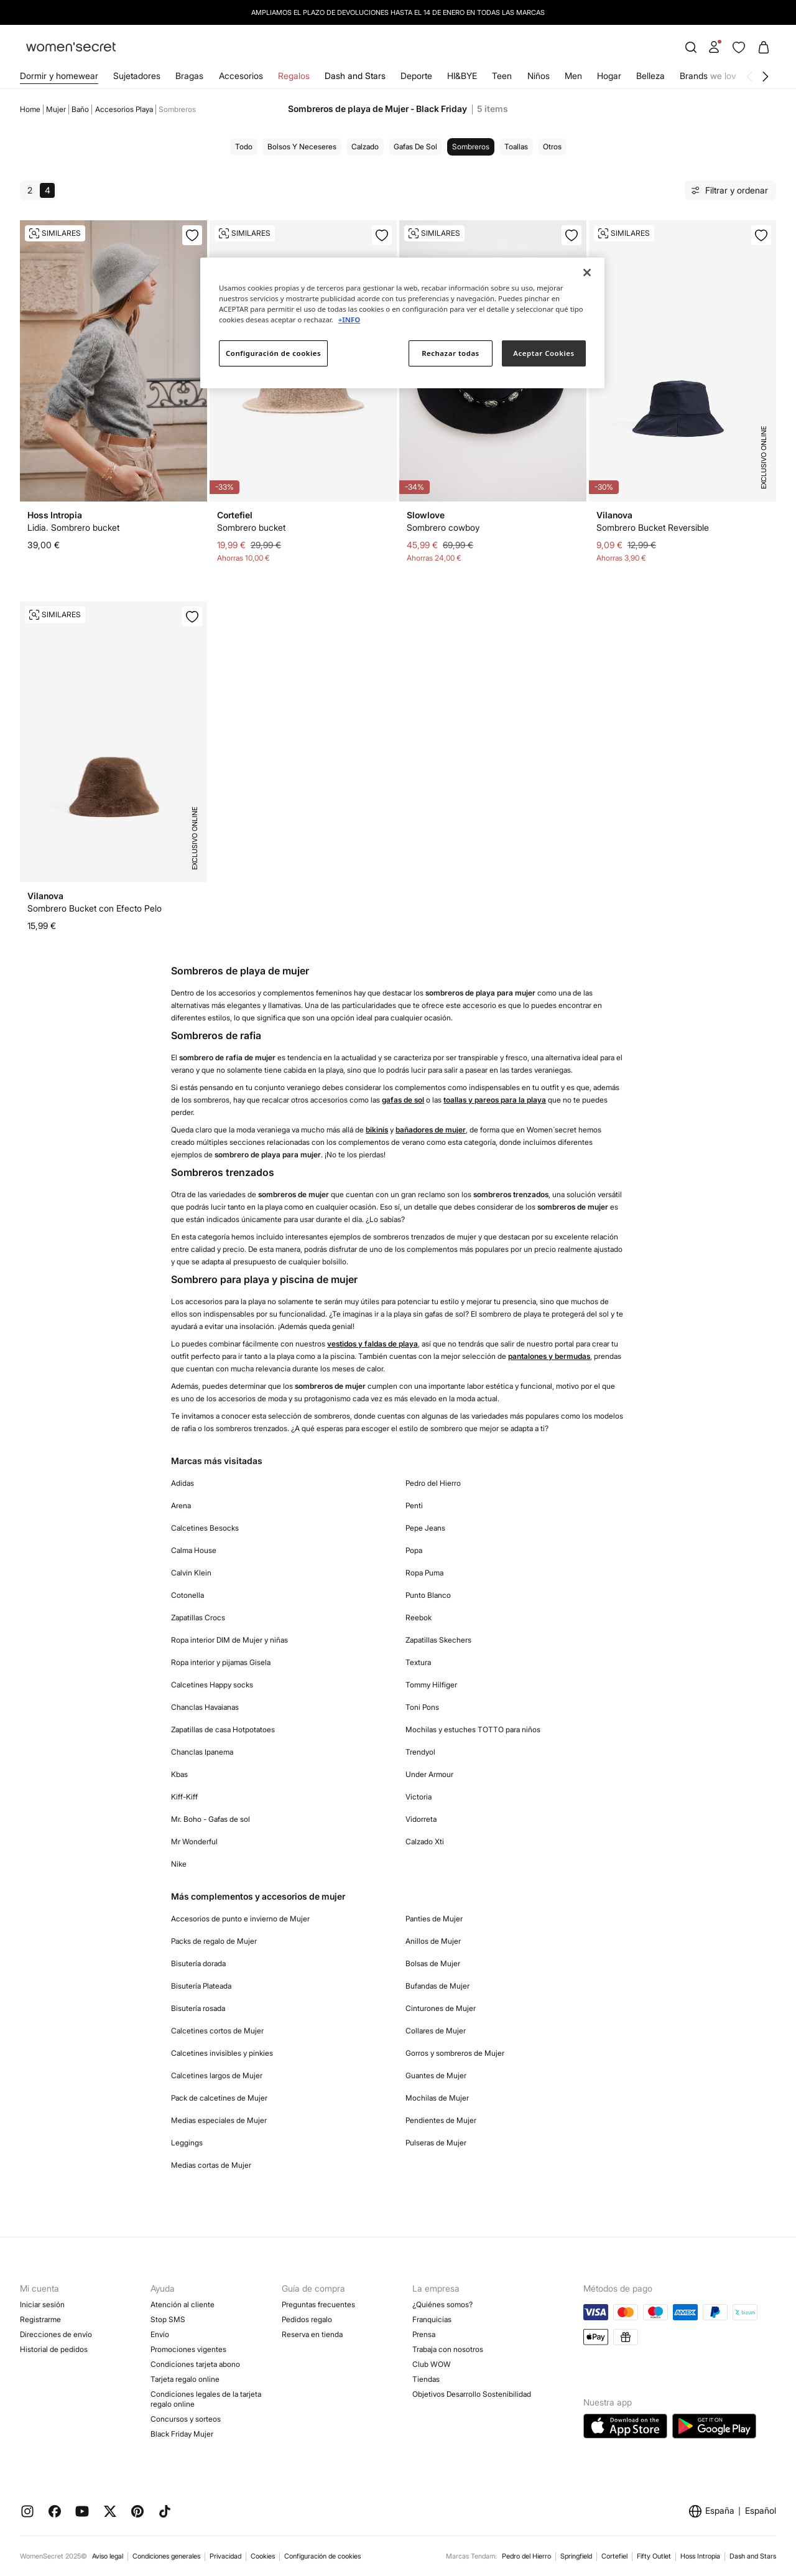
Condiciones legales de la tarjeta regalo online (205, 2399)
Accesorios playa (124, 109)
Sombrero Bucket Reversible (652, 527)
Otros (552, 146)
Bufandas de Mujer (437, 1985)
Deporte (416, 75)
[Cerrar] (587, 272)
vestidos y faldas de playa (372, 1343)
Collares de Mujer (435, 2030)
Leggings (187, 2142)
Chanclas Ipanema (202, 1752)
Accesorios (241, 75)
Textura (418, 1662)
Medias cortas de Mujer (211, 2165)
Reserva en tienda (312, 2334)
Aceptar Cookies (543, 353)
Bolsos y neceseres (301, 146)
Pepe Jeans (425, 1528)
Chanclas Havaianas (205, 1707)
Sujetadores (136, 75)
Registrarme (40, 2319)
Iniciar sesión (42, 2304)
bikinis (377, 1129)
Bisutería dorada (198, 1963)
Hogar (609, 75)
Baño (80, 109)
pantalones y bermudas (549, 1356)
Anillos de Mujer (433, 1941)
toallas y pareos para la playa (494, 1099)
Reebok (418, 1617)
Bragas (189, 75)
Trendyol (420, 1752)
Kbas (179, 1774)
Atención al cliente (182, 2304)
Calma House (193, 1550)
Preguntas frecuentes (318, 2304)
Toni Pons (422, 1707)
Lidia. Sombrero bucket (73, 527)
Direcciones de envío (56, 2334)
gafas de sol (403, 1099)
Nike (179, 1864)
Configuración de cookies (322, 2556)
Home (30, 109)
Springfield (576, 2556)
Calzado (365, 146)
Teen (502, 75)
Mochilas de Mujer (437, 2097)
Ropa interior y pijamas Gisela (221, 1662)
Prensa (423, 2334)
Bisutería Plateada (201, 1985)
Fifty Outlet (654, 2556)
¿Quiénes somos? (442, 2304)
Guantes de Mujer (435, 2075)
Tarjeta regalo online (185, 2379)
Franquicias (431, 2319)
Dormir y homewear (59, 75)
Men (573, 75)
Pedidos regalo (307, 2319)
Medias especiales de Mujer (219, 2120)
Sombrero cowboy (443, 527)
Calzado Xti (424, 1841)
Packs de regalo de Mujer (214, 1941)
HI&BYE (462, 75)
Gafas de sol (415, 146)
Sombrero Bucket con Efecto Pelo (94, 908)
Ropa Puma (424, 1572)
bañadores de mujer (431, 1129)
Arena (181, 1505)
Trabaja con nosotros (447, 2349)
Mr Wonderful (194, 1841)
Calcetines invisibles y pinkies (222, 2053)
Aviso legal (107, 2556)
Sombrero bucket (251, 527)
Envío (159, 2334)
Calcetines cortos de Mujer (217, 2030)
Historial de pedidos (54, 2349)
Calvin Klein (191, 1572)
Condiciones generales (166, 2556)
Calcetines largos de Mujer (216, 2075)
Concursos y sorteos (185, 2419)
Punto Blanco (428, 1595)
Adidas (182, 1483)
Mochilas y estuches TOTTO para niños (472, 1729)
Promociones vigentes (188, 2349)
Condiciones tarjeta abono (195, 2364)
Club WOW (431, 2364)
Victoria (418, 1796)
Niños (538, 75)
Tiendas (426, 2379)
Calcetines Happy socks (212, 1684)
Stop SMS (167, 2319)
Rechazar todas (450, 353)
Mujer (56, 109)
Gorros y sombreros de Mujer (454, 2053)
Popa (413, 1550)
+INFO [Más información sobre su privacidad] (349, 319)
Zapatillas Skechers (438, 1640)
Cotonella (187, 1595)
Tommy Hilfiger (431, 1684)
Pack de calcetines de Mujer (219, 2097)
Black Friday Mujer (181, 2433)
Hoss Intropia (700, 2556)
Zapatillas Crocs (198, 1617)
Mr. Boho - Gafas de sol (210, 1819)
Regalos (294, 75)
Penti (414, 1505)
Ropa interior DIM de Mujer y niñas (229, 1640)
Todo (243, 146)
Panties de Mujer (434, 1918)
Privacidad (225, 2556)
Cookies (263, 2556)
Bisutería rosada (198, 2008)
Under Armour (429, 1774)
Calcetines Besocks (205, 1528)
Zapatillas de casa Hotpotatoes (223, 1729)
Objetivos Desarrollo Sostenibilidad (471, 2394)
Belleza (650, 75)
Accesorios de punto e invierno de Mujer (240, 1918)
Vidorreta (421, 1819)
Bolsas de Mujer (432, 1963)
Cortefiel (614, 2556)
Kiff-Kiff (184, 1796)
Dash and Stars (355, 75)
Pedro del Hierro (433, 1483)
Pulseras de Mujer (435, 2142)
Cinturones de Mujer (440, 2008)
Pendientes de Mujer (440, 2120)
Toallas (516, 146)
